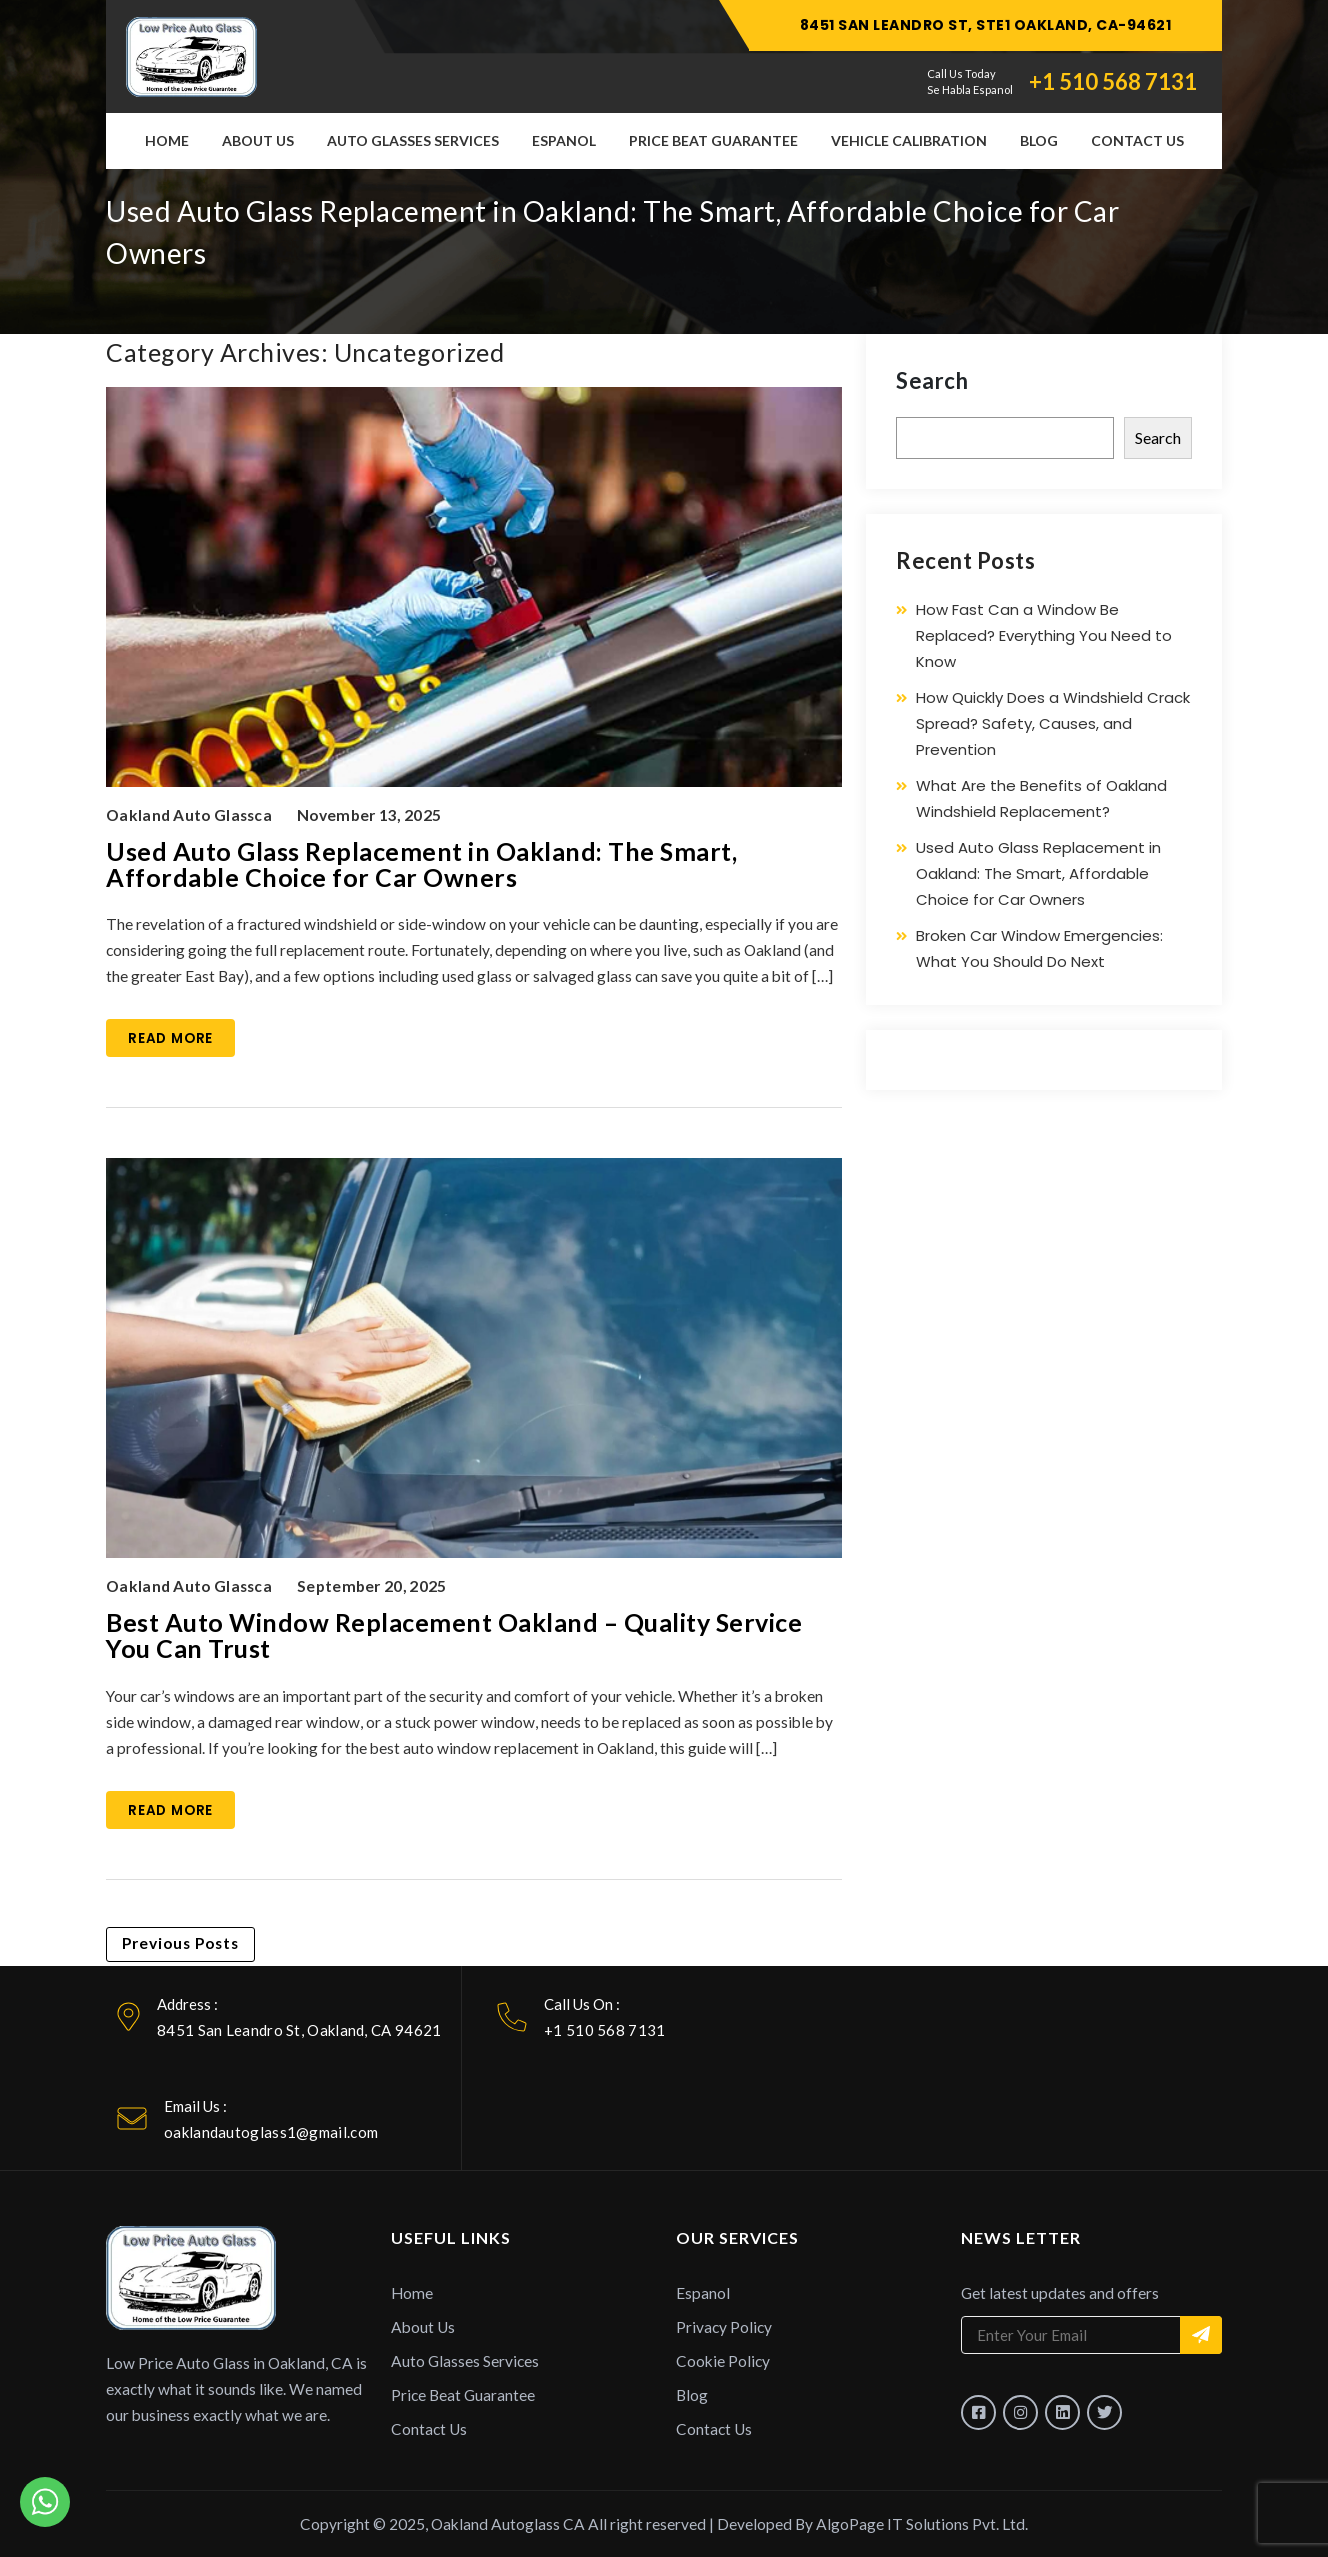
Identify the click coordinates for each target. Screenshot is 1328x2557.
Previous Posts (180, 1943)
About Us (258, 140)
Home (167, 140)
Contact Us (1137, 140)
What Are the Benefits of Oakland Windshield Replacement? (1041, 798)
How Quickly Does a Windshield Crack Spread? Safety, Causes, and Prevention (1053, 723)
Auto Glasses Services (413, 140)
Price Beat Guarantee (713, 140)
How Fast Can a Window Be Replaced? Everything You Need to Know (1044, 635)
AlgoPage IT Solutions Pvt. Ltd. (922, 2524)
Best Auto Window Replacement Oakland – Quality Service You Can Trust (454, 1635)
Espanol (564, 140)
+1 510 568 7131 (1113, 82)
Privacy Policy (724, 2327)
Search (932, 380)
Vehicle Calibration (909, 140)
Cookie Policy (723, 2361)
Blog (1039, 140)
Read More (170, 1038)
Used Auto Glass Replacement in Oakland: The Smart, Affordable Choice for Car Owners (421, 864)
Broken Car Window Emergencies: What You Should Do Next (1039, 948)
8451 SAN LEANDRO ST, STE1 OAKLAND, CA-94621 (986, 25)
